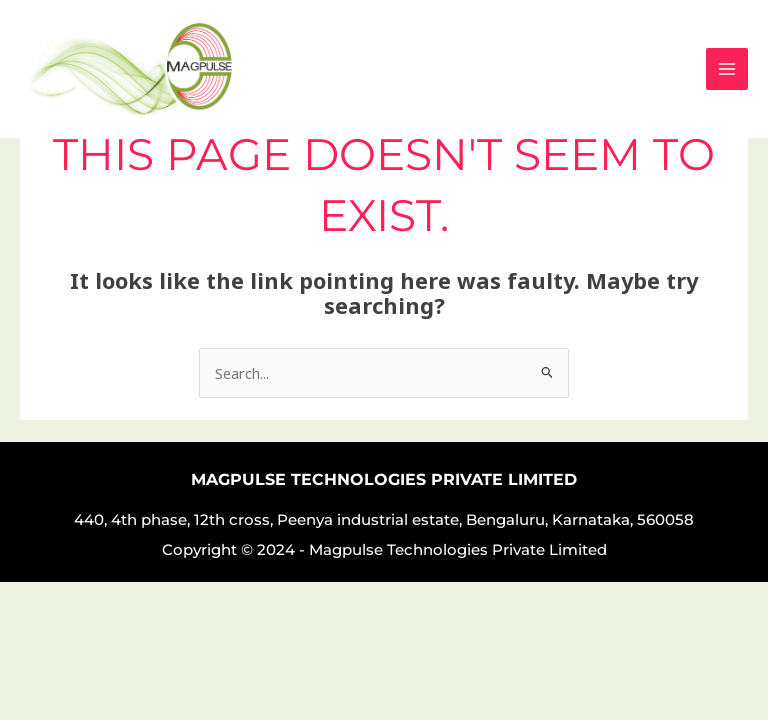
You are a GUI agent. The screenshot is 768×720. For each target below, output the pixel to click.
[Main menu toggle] (727, 69)
